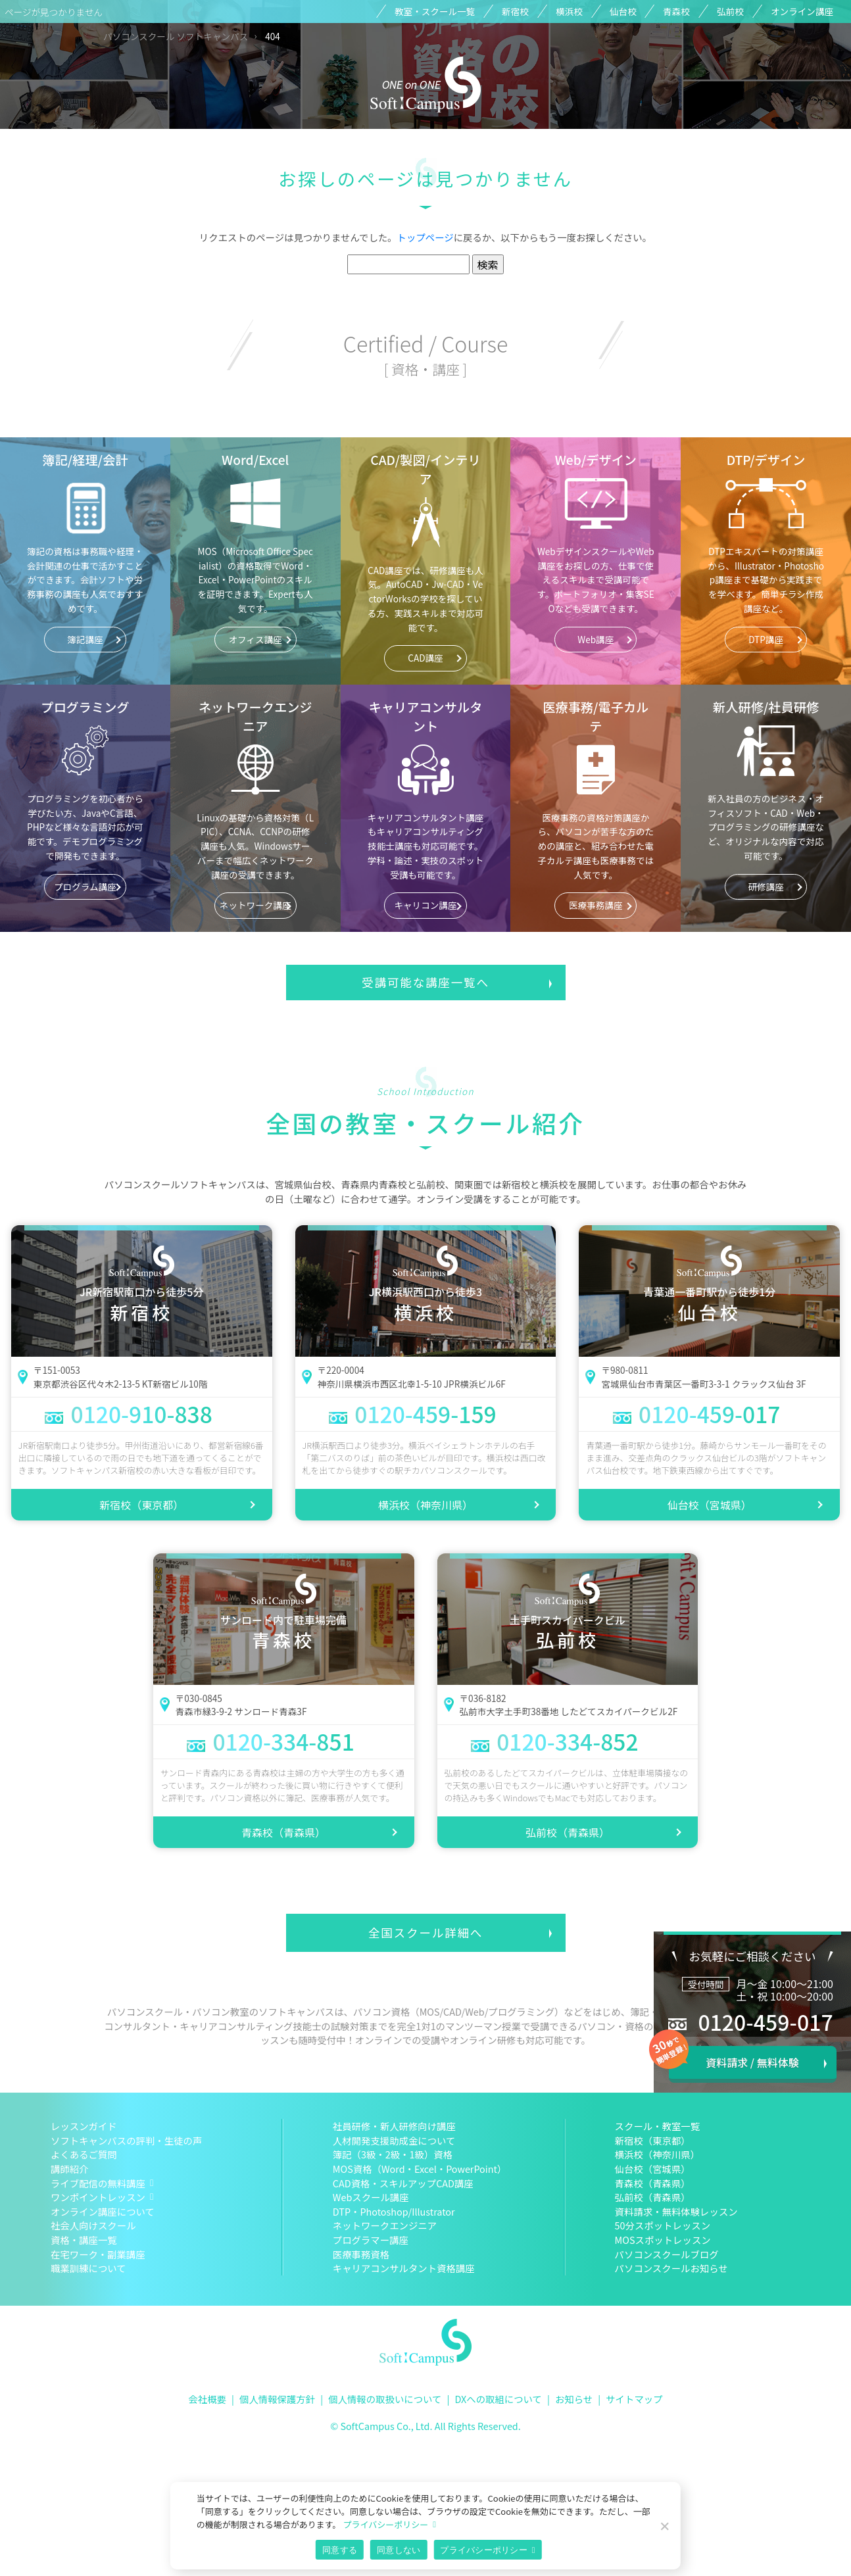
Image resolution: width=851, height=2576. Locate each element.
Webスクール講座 (371, 2197)
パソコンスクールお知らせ (671, 2268)
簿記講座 (85, 639)
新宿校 (515, 11)
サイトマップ (634, 2399)
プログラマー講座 (370, 2240)
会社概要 (207, 2399)
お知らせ (574, 2399)
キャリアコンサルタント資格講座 (404, 2268)
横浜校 (569, 11)
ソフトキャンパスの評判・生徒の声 (126, 2140)
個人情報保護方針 (277, 2399)
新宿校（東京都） (141, 1505)
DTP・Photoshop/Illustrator (394, 2211)
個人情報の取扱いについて (384, 2399)
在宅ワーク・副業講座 (98, 2254)
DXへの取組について (498, 2399)
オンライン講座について (103, 2211)
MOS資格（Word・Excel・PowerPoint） (420, 2168)
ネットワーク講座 (255, 904)
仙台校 (623, 11)
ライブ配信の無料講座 (98, 2183)
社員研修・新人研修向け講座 (394, 2126)
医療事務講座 (596, 904)
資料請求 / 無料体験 (752, 2062)
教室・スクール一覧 (435, 11)
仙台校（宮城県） (710, 1505)
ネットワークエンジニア (385, 2225)
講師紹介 (70, 2168)
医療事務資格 (361, 2254)
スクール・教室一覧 (657, 2126)
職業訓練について (88, 2268)
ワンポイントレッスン (98, 2197)
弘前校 (730, 11)
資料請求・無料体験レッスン (676, 2211)
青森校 (676, 11)
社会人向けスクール (93, 2225)
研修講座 (765, 886)
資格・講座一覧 (84, 2240)
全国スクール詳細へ (425, 1932)
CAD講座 (425, 657)
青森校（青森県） (283, 1832)
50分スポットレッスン (663, 2225)
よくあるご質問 (84, 2154)
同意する (339, 2550)
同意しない (398, 2550)
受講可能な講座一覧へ (425, 982)
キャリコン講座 (425, 904)
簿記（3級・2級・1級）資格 (392, 2154)
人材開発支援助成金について (394, 2140)
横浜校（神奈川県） (425, 1505)
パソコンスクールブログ (667, 2254)
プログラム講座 (85, 886)
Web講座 (595, 639)
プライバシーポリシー (385, 2524)
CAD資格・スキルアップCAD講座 (403, 2183)
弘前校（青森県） (567, 1832)
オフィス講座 (255, 639)
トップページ (425, 237)
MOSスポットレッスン (663, 2240)
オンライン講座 (802, 11)
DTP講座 (765, 639)
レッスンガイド (84, 2126)
